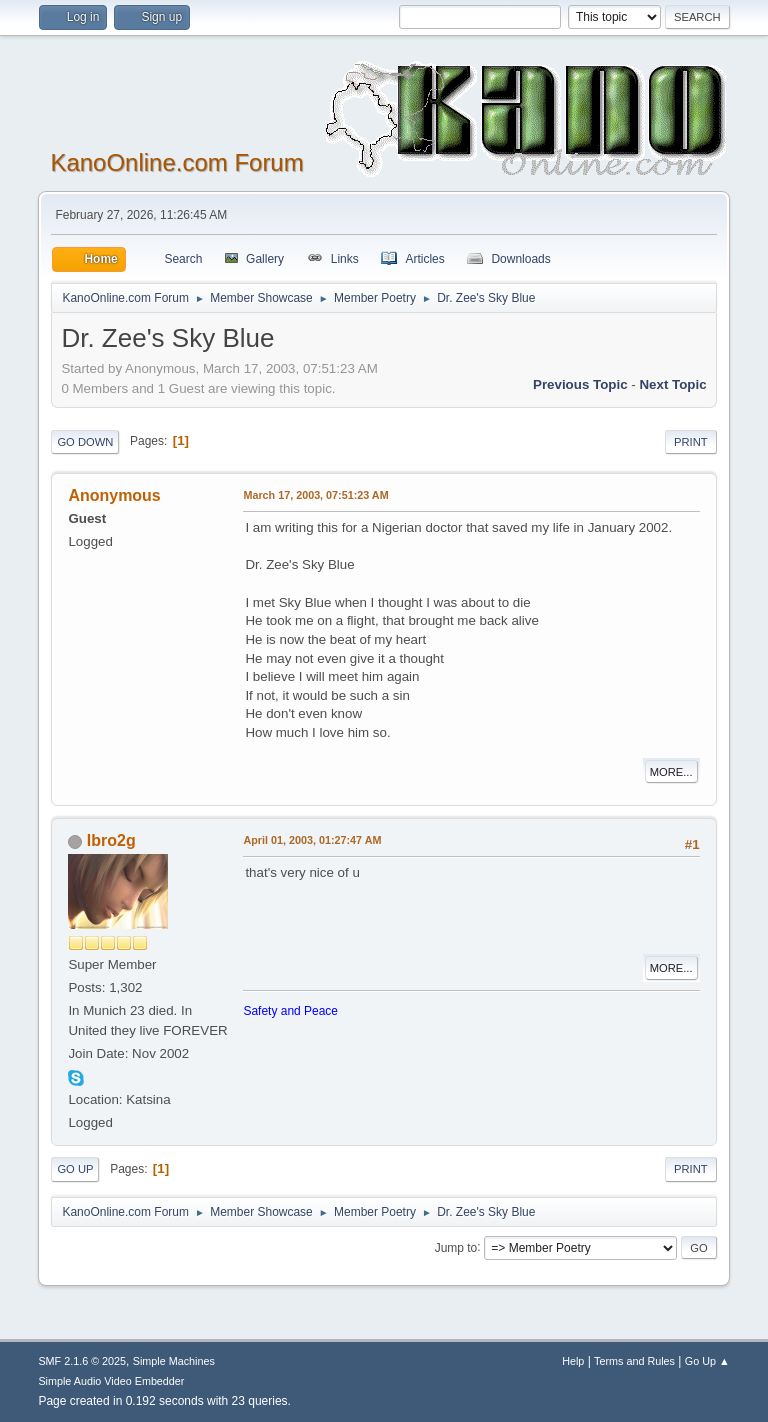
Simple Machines (174, 1361)
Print (691, 442)
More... (671, 772)
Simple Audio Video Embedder (111, 1381)
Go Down (85, 442)
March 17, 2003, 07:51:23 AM (315, 495)
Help (573, 1361)
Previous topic (580, 384)
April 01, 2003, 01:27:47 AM (312, 840)
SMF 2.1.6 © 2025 (82, 1361)
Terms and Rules (634, 1361)
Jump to (456, 1247)
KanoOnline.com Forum (176, 162)
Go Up (75, 1169)
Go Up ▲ (707, 1361)
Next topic (672, 384)
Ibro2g (111, 840)
